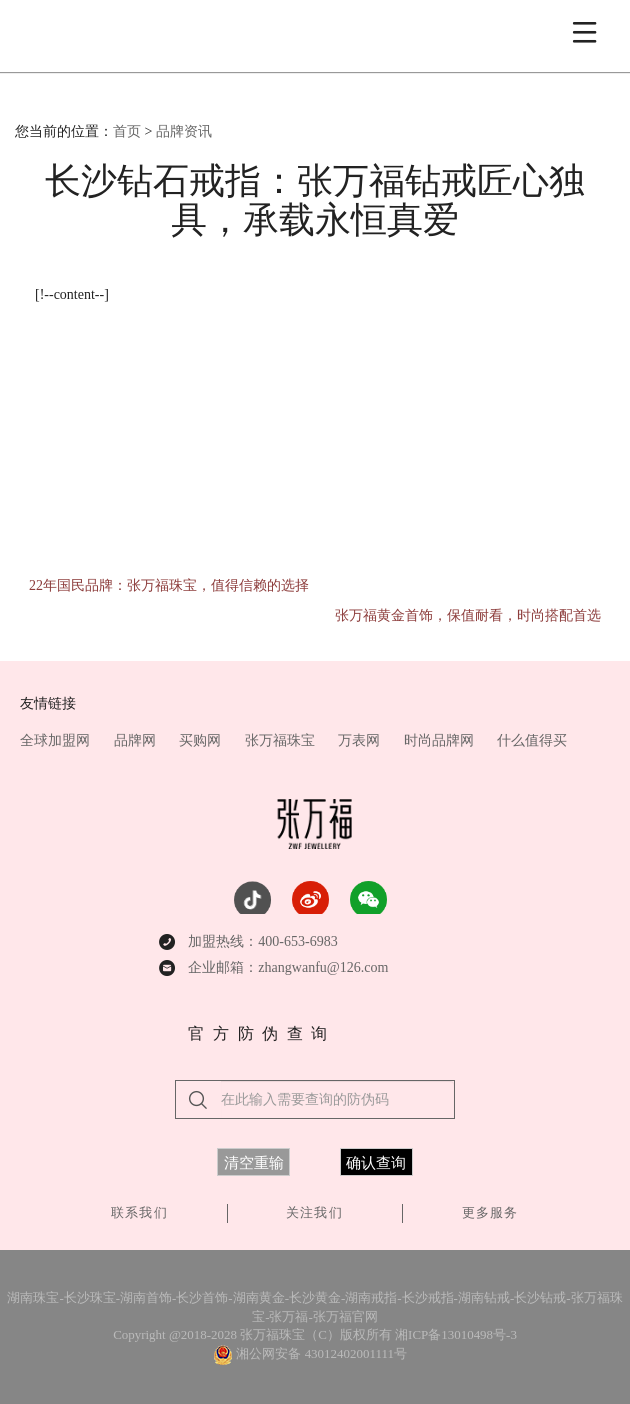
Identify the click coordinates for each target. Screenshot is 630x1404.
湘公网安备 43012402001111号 (321, 1353)
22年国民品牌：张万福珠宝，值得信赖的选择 (169, 585)
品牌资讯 (184, 131)
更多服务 (490, 1212)
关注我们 (314, 1212)
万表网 (361, 740)
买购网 (202, 740)
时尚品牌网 (441, 740)
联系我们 (139, 1212)
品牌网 (137, 740)
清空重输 (254, 1163)
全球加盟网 (57, 740)
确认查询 (376, 1163)
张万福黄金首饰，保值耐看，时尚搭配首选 (468, 615)
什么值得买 (532, 740)
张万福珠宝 (282, 740)
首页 (127, 131)
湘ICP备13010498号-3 (456, 1334)
